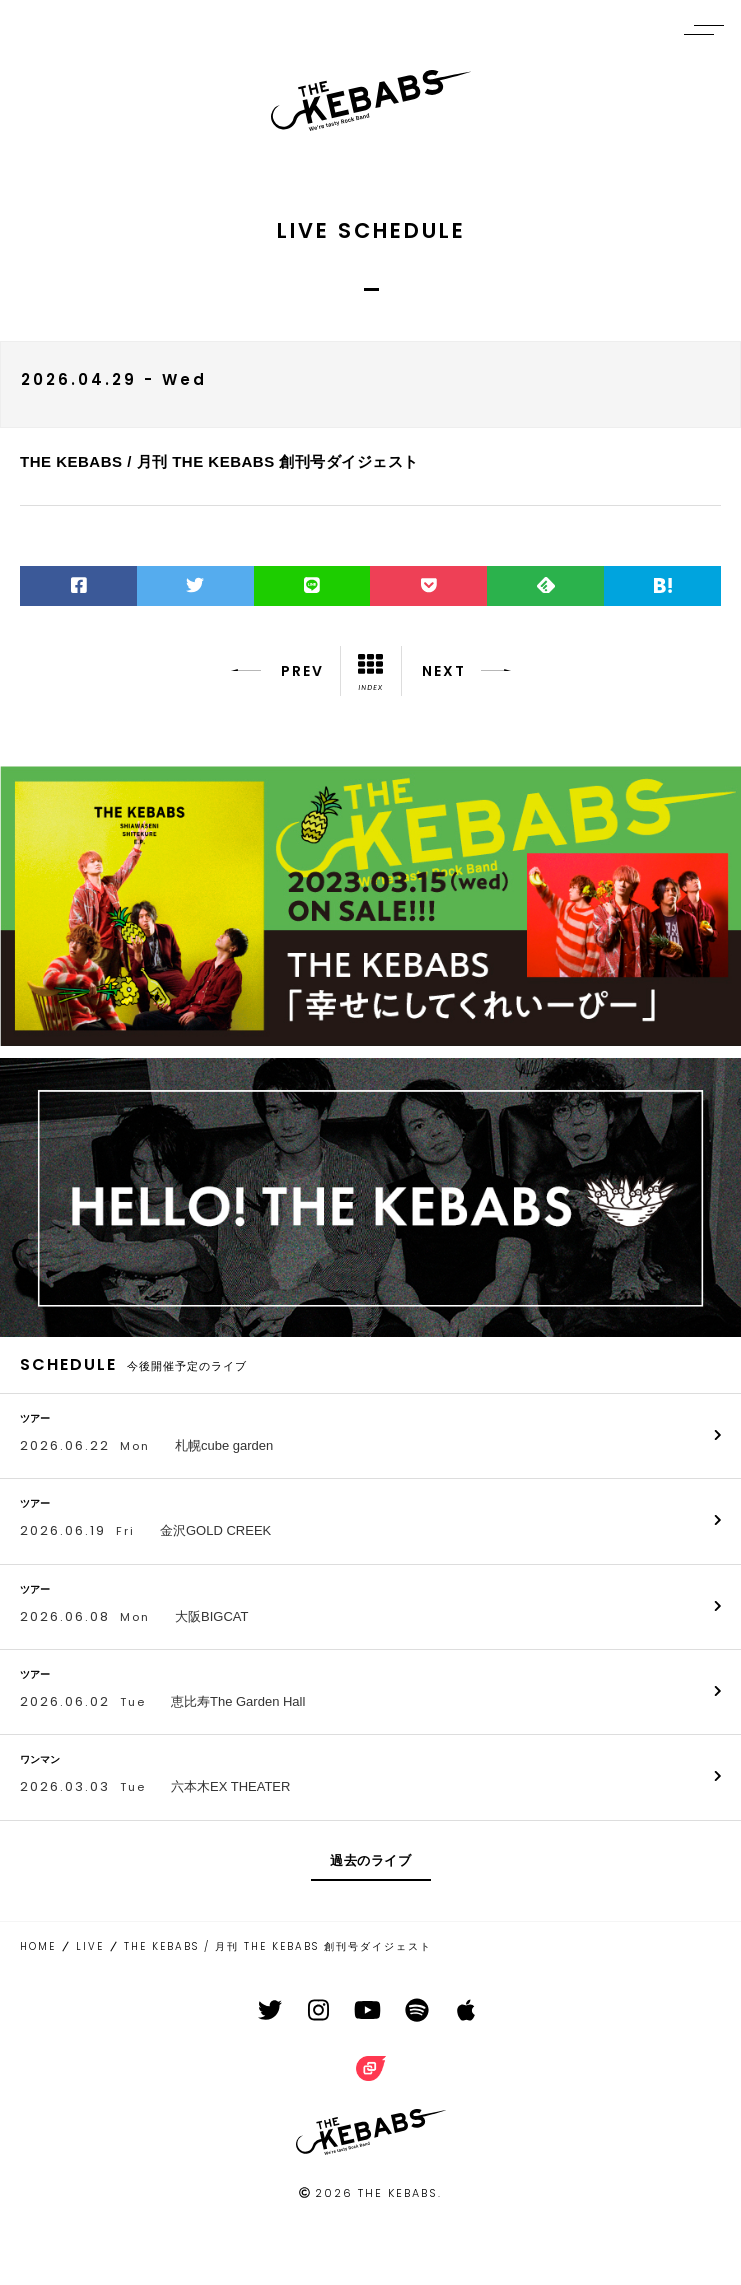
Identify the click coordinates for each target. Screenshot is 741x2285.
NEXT (466, 671)
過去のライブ (370, 1860)
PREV (277, 671)
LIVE (90, 1946)
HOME (38, 1946)
